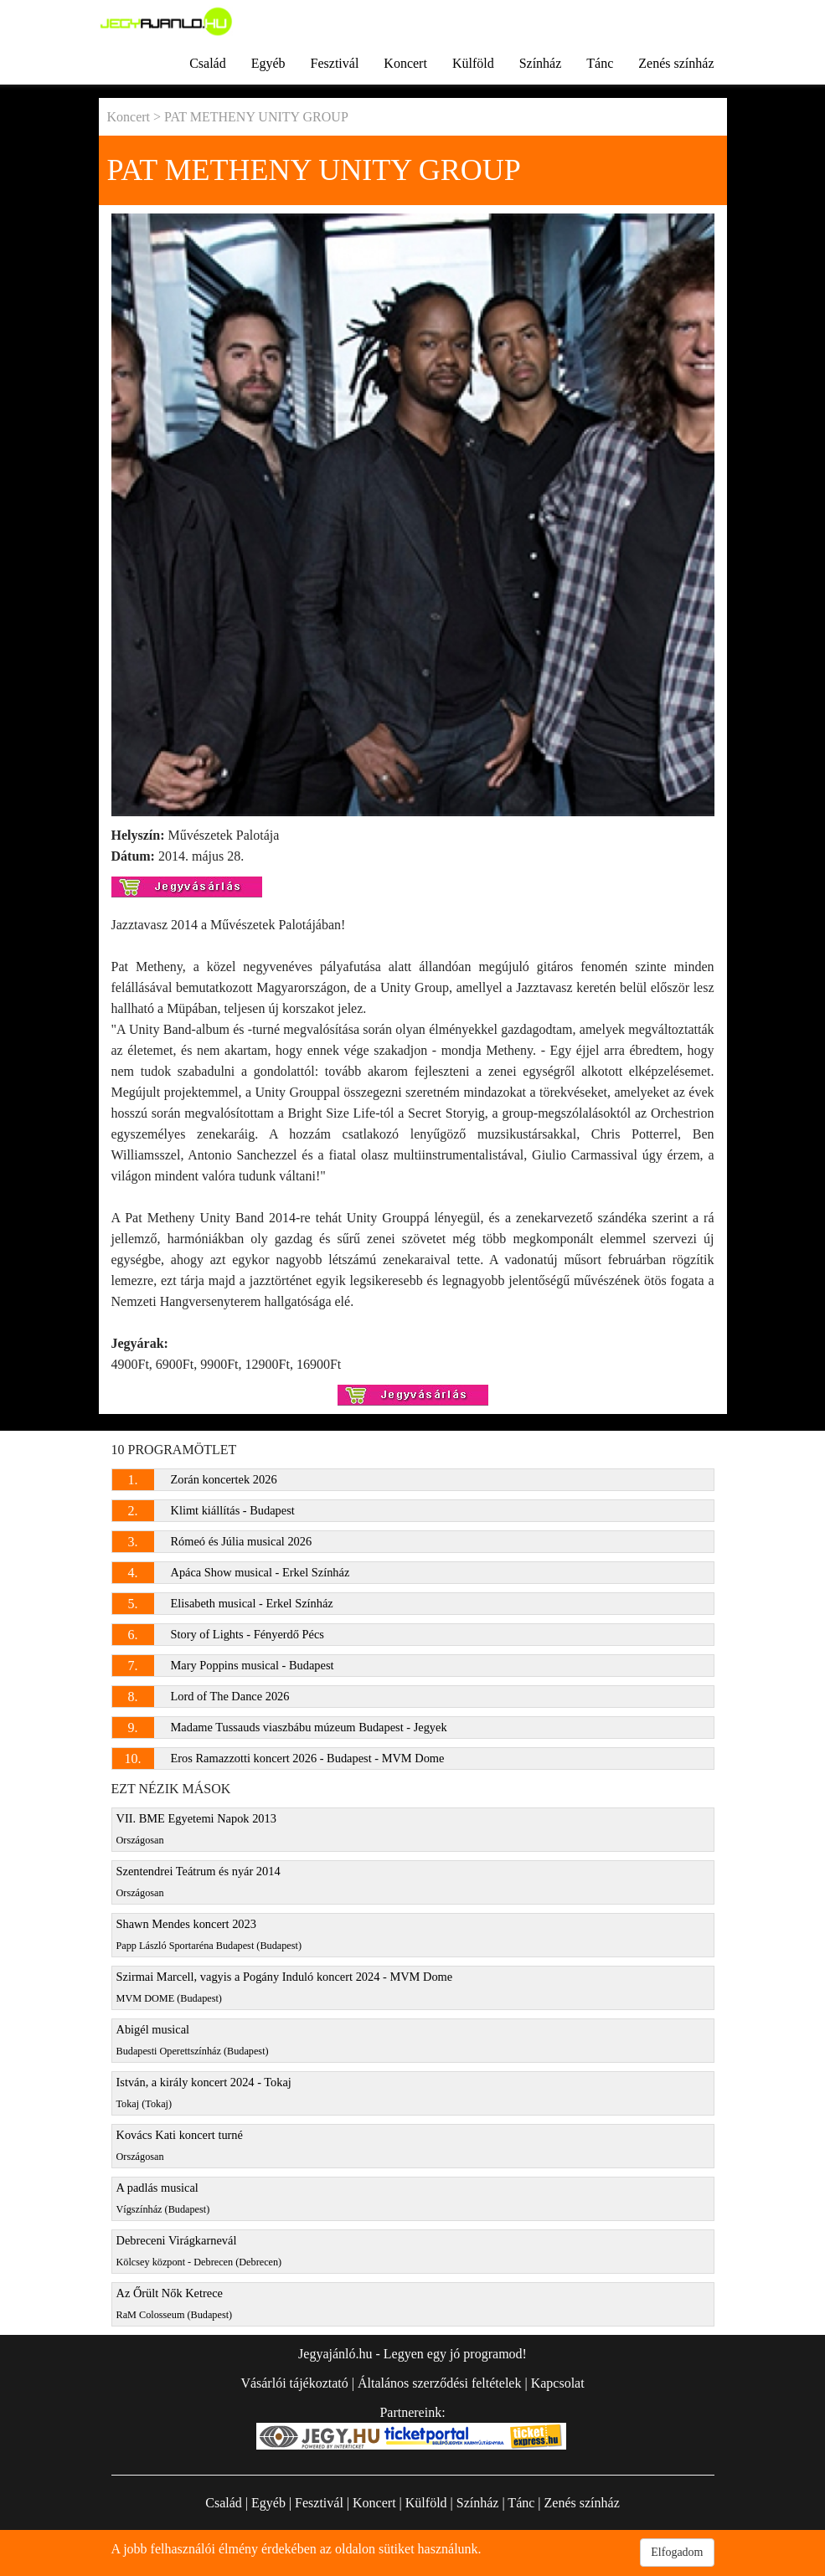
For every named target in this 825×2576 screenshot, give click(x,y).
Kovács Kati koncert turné (179, 2145)
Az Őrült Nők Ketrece (174, 2303)
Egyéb (268, 63)
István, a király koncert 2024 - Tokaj (203, 2092)
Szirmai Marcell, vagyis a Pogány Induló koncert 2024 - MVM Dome (284, 1987)
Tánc (599, 63)
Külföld (473, 63)
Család (207, 63)
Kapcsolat (558, 2383)
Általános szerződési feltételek (439, 2383)
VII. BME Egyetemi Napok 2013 (196, 1829)
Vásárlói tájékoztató (294, 2383)
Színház (540, 63)
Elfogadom (677, 2552)
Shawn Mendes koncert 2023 (209, 1934)
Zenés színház (676, 63)
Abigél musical (192, 2040)
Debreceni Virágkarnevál (199, 2251)
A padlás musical (163, 2198)
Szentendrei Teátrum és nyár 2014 (198, 1881)
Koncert (405, 63)
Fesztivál (335, 63)
